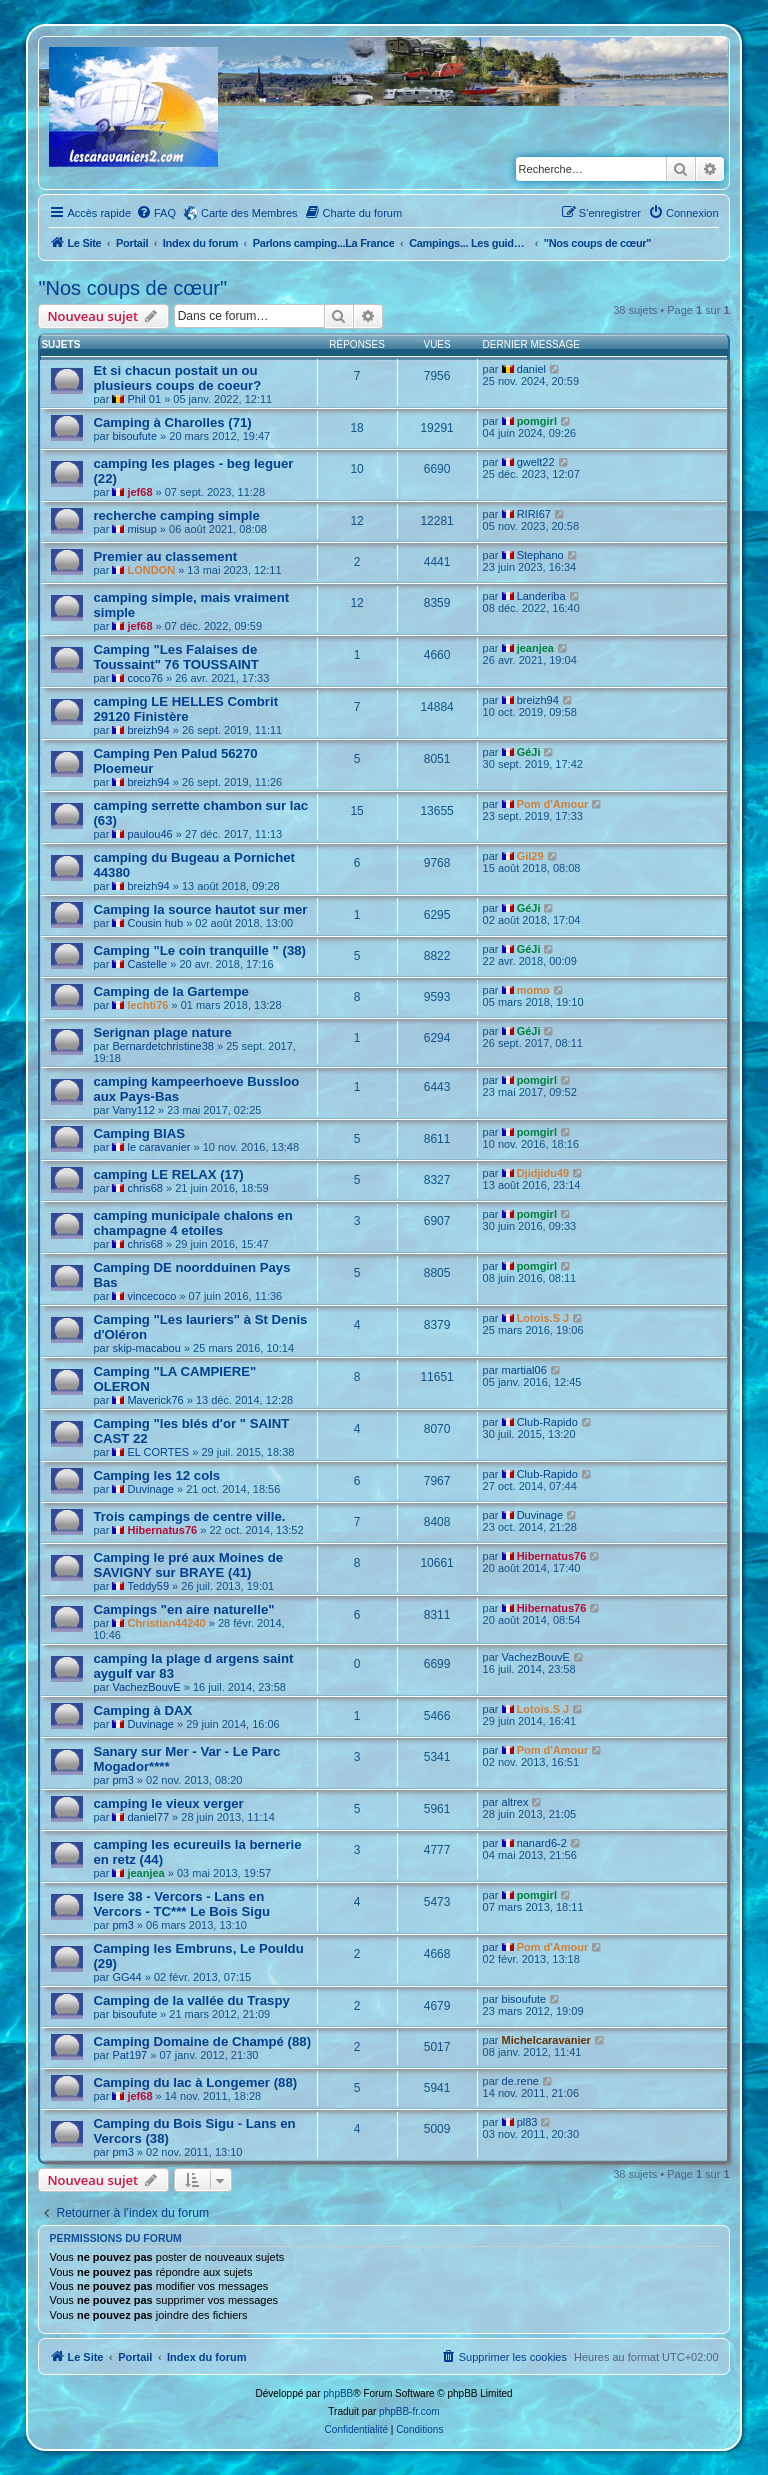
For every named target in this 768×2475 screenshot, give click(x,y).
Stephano (540, 555)
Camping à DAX (142, 1710)
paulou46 (149, 834)
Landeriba (541, 596)
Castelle (147, 964)
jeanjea (535, 648)
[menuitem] (156, 213)
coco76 (144, 678)
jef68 (139, 492)
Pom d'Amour (553, 804)
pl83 (527, 2122)
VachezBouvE (146, 1687)
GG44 (126, 1977)
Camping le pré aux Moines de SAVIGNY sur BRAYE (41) (188, 1565)
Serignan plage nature (162, 1032)
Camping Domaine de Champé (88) (202, 2041)
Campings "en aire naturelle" (183, 1609)
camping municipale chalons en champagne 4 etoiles (192, 1223)
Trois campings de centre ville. (189, 1516)
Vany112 (133, 1110)
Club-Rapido (547, 1422)
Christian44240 (166, 1623)
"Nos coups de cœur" (132, 288)
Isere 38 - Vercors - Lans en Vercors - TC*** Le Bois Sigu (181, 1904)
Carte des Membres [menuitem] (249, 213)
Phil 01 (144, 399)
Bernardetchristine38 (163, 1046)
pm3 (122, 1780)
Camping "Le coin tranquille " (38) (199, 950)
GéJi (529, 752)
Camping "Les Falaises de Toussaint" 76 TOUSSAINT (176, 657)
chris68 (144, 1188)
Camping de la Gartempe (170, 991)
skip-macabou (146, 1348)
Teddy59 (148, 1586)
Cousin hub (155, 923)
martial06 (524, 1370)
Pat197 (129, 2055)
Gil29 (530, 856)
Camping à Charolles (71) (172, 422)
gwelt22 (536, 462)
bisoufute (134, 436)
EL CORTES (158, 1452)
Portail (132, 243)
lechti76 (147, 1005)
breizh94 (148, 730)
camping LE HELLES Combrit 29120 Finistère (185, 709)
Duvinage (150, 1489)
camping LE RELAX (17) (168, 1174)
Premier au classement (165, 556)
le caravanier (158, 1147)
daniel (531, 369)
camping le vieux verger (168, 1803)
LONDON (151, 570)
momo (533, 990)
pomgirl (537, 421)
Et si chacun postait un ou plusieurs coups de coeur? (177, 378)
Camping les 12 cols (156, 1475)
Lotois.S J (543, 1318)
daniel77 (148, 1817)
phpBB (338, 2393)
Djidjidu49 (543, 1173)
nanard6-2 (542, 1843)
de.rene (520, 2081)
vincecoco (151, 1296)
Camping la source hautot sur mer (200, 909)
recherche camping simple (176, 515)
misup (141, 529)
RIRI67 (534, 514)
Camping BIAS (139, 1133)
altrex (515, 1802)
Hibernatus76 (162, 1530)
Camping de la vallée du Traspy (191, 2000)
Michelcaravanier (546, 2040)
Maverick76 (155, 1400)
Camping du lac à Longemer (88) (195, 2082)
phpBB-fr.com (409, 2411)
